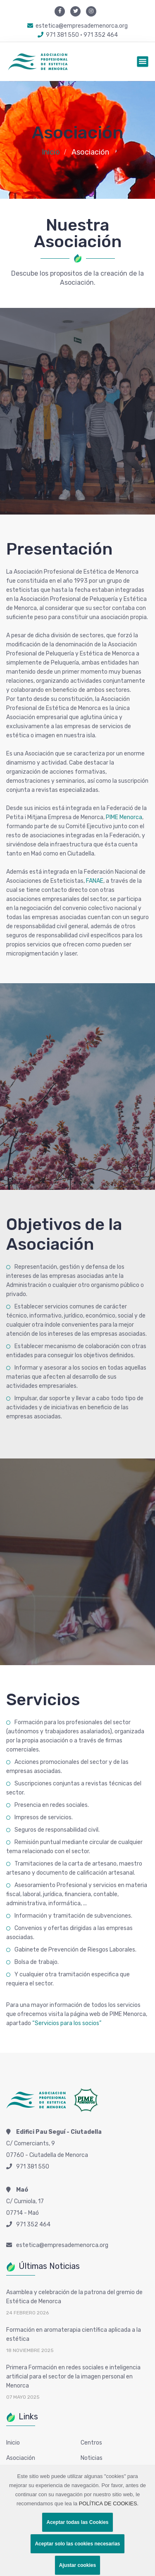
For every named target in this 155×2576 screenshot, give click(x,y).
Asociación (20, 2458)
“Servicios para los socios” (66, 2023)
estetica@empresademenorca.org (77, 25)
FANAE (94, 880)
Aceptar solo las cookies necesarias (77, 2544)
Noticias (92, 2458)
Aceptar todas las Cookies (77, 2522)
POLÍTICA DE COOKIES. (108, 2503)
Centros (91, 2442)
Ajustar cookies (77, 2565)
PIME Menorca (124, 817)
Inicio (51, 152)
